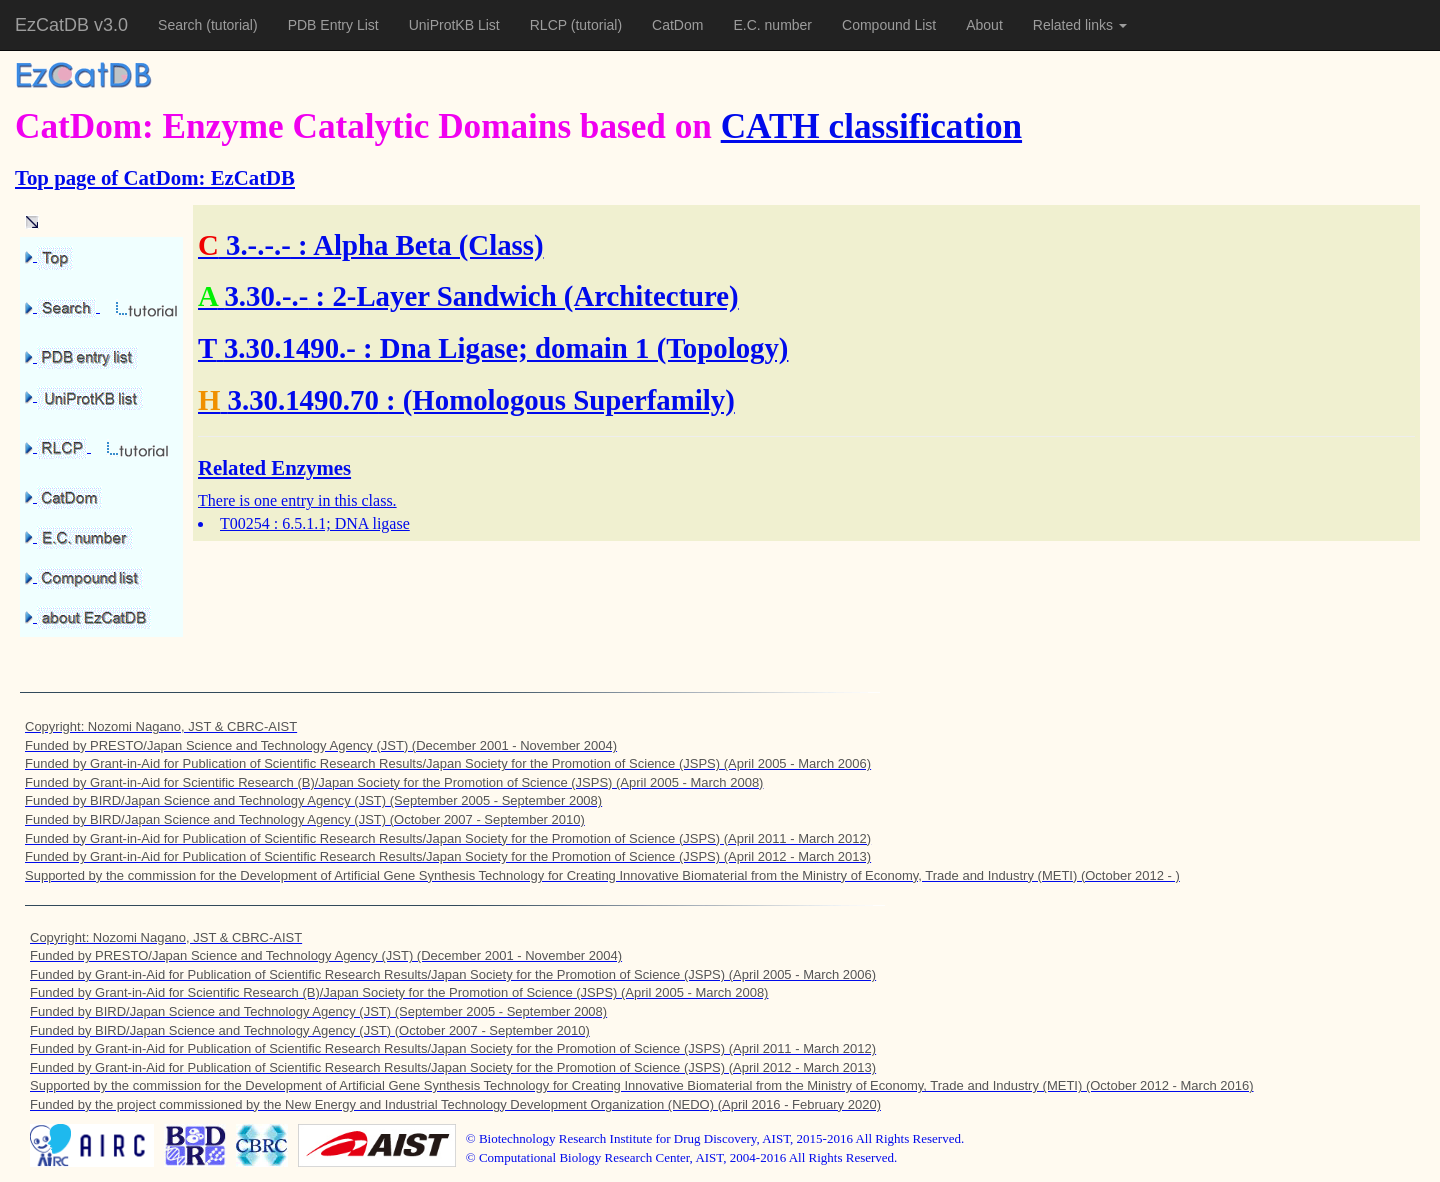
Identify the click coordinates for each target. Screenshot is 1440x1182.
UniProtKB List (454, 25)
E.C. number (772, 25)
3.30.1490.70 (303, 400)
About (984, 25)
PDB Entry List (333, 25)
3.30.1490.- (290, 348)
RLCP (550, 25)
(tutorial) (231, 25)
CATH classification (871, 126)
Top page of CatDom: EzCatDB (155, 177)
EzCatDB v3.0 (71, 25)
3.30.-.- (266, 296)
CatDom (677, 25)
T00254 (245, 523)
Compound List (889, 25)
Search (182, 25)
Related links (1080, 25)
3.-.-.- (258, 245)
